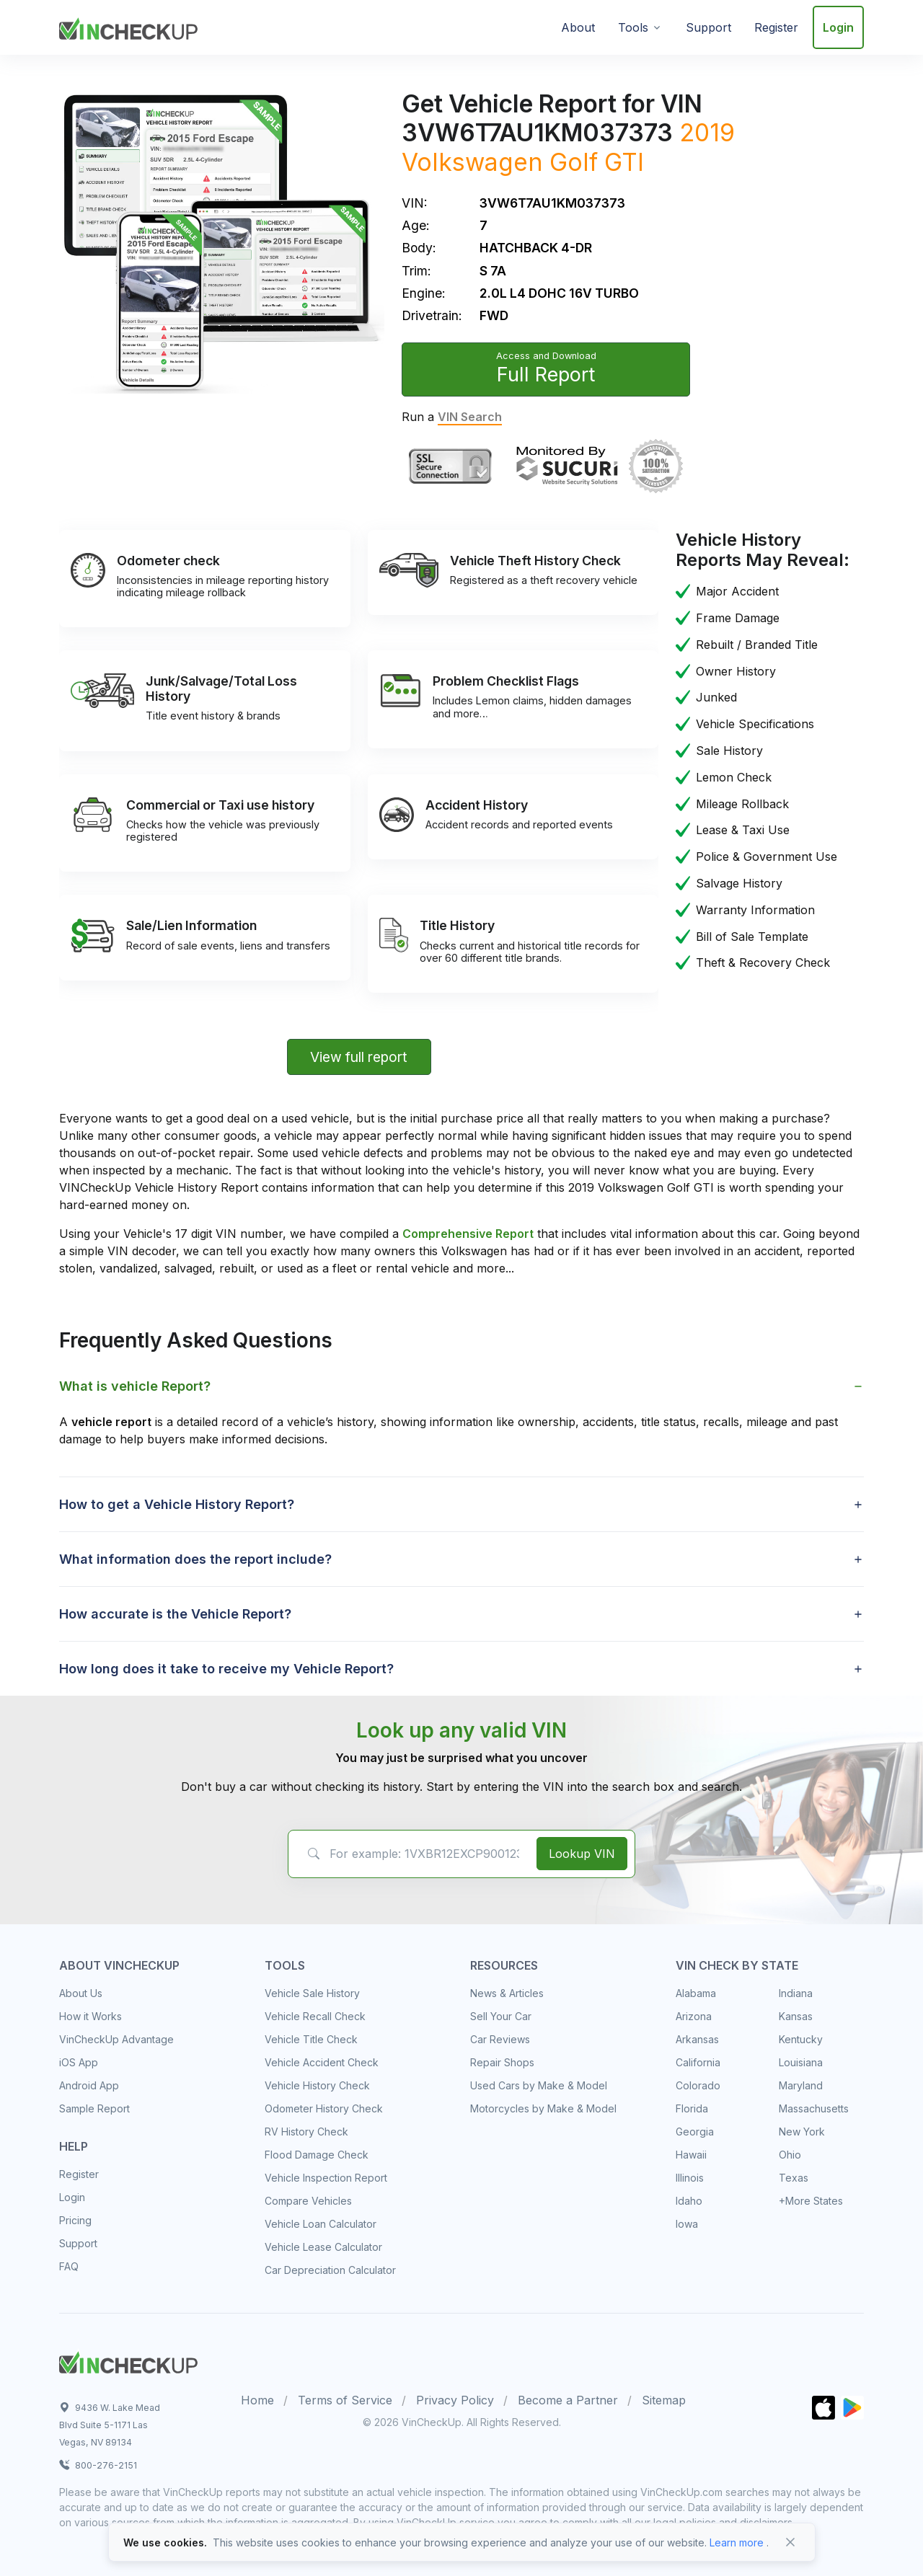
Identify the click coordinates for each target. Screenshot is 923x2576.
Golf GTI (596, 162)
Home (257, 2400)
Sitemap (664, 2400)
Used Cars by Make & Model (538, 2085)
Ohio (790, 2154)
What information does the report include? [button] (195, 1559)
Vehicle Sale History (312, 1993)
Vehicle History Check (317, 2085)
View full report (358, 1057)
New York (802, 2131)
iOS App (78, 2062)
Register (776, 27)
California (698, 2062)
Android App (89, 2085)
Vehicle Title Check (311, 2039)
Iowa (687, 2224)
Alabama (696, 1993)
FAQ (69, 2266)
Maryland (801, 2085)
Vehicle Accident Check (322, 2062)
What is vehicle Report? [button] (135, 1386)
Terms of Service (345, 2400)
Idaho (689, 2201)
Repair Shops (502, 2062)
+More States (811, 2201)
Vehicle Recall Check (315, 2016)
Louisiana (801, 2062)
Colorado (698, 2085)
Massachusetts (814, 2108)
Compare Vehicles (308, 2201)
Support (708, 27)
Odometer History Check (324, 2108)
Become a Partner (568, 2400)
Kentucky (801, 2039)
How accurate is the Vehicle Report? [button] (175, 1613)
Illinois (690, 2178)
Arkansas (697, 2039)
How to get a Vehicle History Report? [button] (176, 1504)
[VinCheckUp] (128, 26)
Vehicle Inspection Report (326, 2178)
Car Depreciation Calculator (330, 2270)
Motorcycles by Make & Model (543, 2108)
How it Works (90, 2016)
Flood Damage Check (316, 2154)
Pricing (75, 2220)
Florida (692, 2108)
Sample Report (94, 2108)
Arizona (694, 2016)
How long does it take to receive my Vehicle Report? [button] (226, 1668)
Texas (793, 2178)
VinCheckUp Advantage (116, 2039)
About (578, 27)
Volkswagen (472, 162)
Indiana (796, 1993)
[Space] (128, 2360)
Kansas (796, 2016)
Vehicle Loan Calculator (320, 2224)
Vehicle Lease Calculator (323, 2247)
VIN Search (470, 417)
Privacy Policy (455, 2400)
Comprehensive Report (468, 1233)
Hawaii (691, 2154)
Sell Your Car (500, 2016)
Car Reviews (500, 2039)
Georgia (695, 2131)
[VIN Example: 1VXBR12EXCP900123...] (410, 1853)
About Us (80, 1993)
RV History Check (306, 2131)
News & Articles (507, 1993)
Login (838, 27)
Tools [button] (633, 27)
